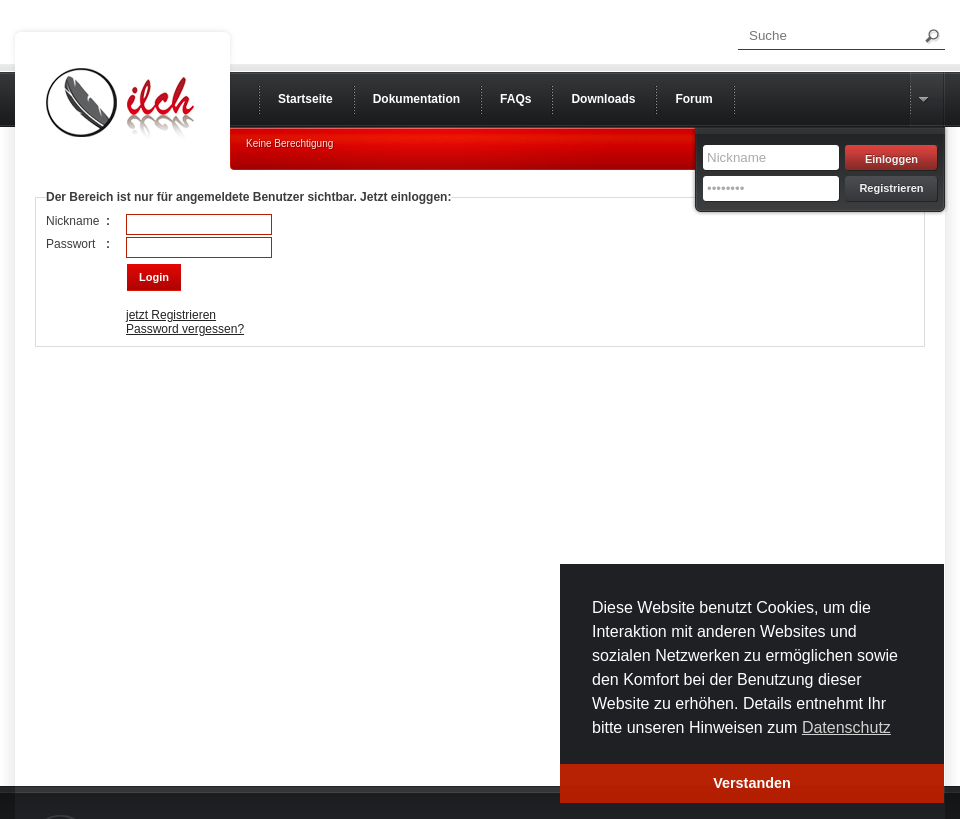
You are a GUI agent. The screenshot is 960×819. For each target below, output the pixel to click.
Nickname (72, 221)
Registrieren (891, 188)
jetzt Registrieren (171, 315)
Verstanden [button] (752, 783)
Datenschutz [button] (846, 727)
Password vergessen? (185, 329)
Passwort (70, 244)
